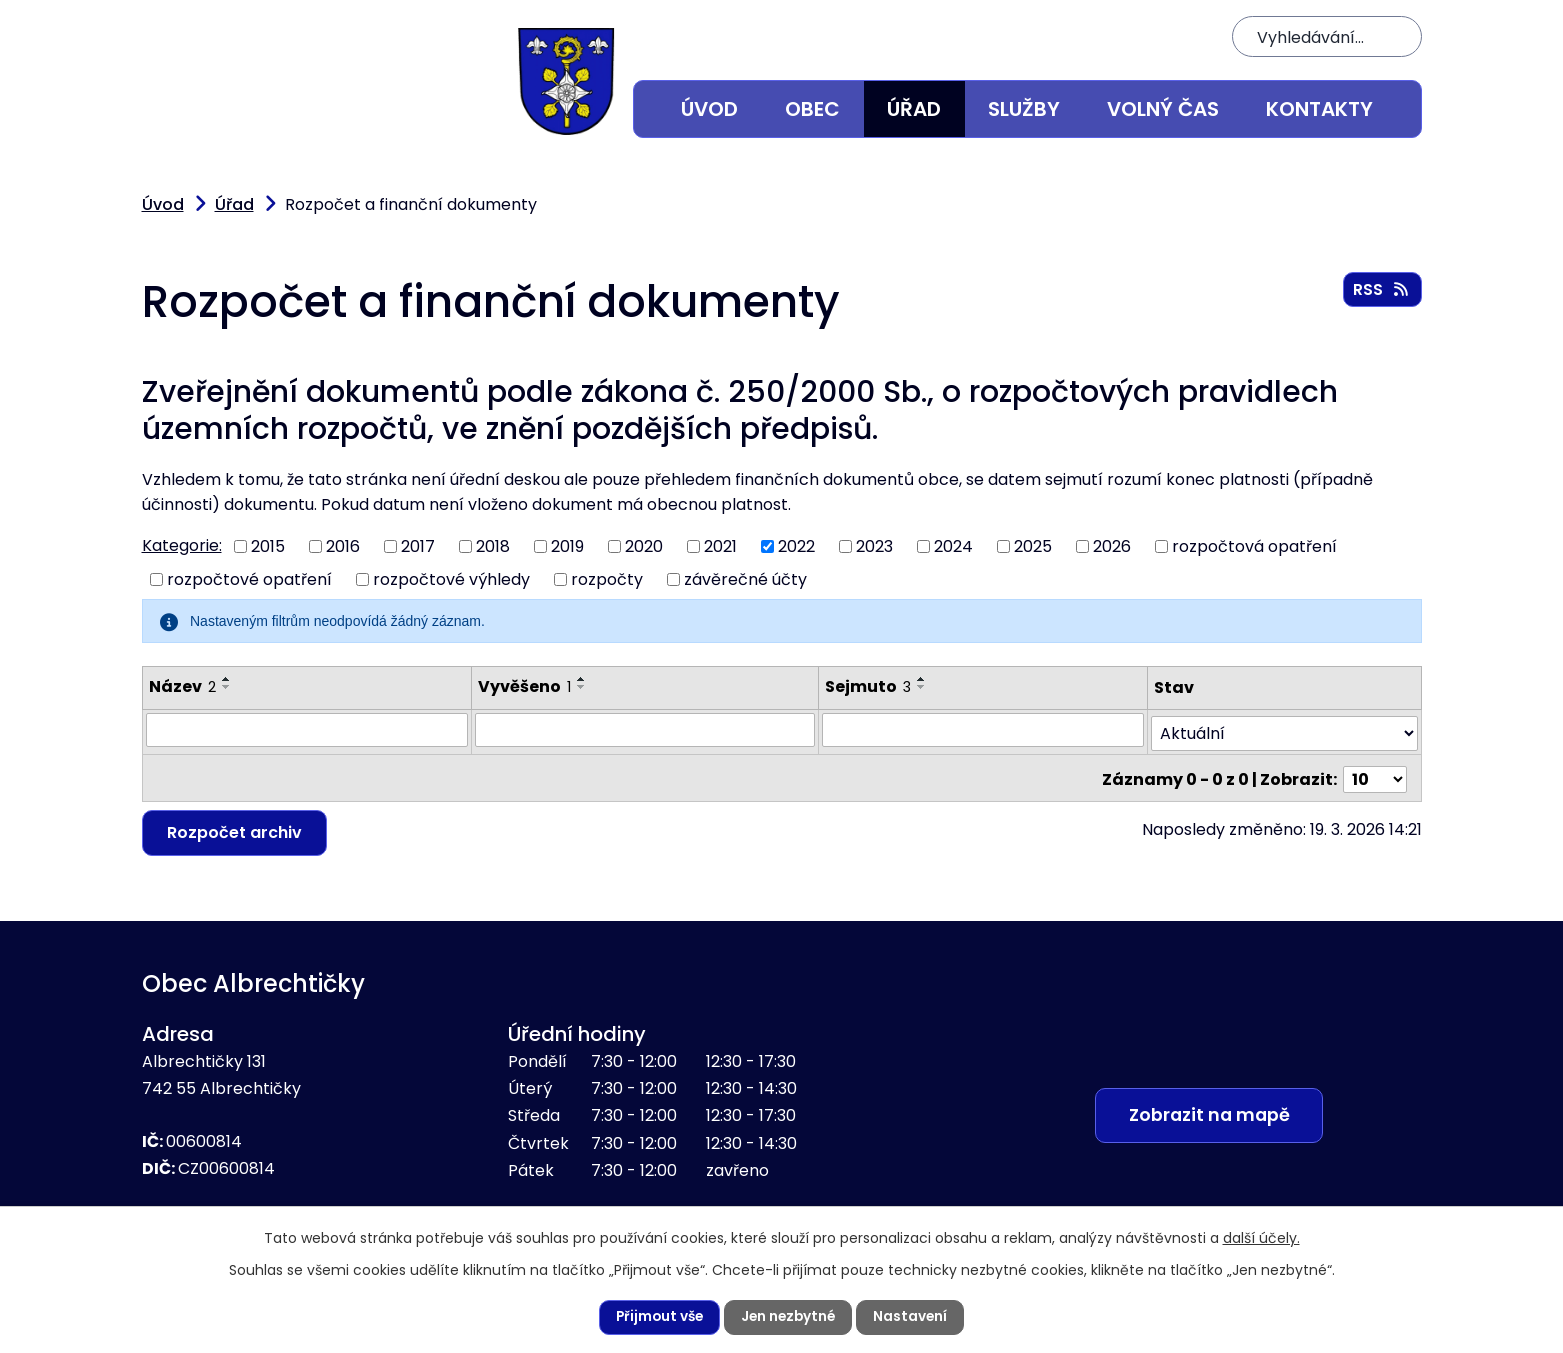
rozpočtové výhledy (451, 578)
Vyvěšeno (524, 686)
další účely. (1261, 1237)
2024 (953, 546)
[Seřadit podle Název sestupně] (227, 687)
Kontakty (1319, 109)
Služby (1024, 109)
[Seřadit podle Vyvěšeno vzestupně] (582, 679)
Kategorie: (182, 545)
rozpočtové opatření (249, 578)
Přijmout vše (657, 1317)
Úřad (914, 109)
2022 (796, 546)
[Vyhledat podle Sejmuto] (983, 730)
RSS (1382, 290)
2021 (720, 546)
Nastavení (914, 1317)
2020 (644, 546)
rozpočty (607, 578)
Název (182, 686)
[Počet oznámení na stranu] (1375, 773)
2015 (268, 546)
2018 (493, 546)
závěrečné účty (745, 578)
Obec (812, 109)
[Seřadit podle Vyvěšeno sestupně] (582, 687)
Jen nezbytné (790, 1317)
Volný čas (1163, 109)
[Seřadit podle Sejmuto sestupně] (922, 687)
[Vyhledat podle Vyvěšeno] (645, 730)
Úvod (709, 109)
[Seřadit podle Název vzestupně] (227, 679)
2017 (418, 546)
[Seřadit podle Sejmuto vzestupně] (922, 679)
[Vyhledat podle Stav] (1285, 730)
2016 (343, 546)
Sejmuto (868, 686)
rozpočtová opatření (1254, 546)
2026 (1112, 546)
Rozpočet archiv (235, 826)
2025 (1033, 546)
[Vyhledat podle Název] (307, 730)
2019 (567, 546)
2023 (874, 546)
